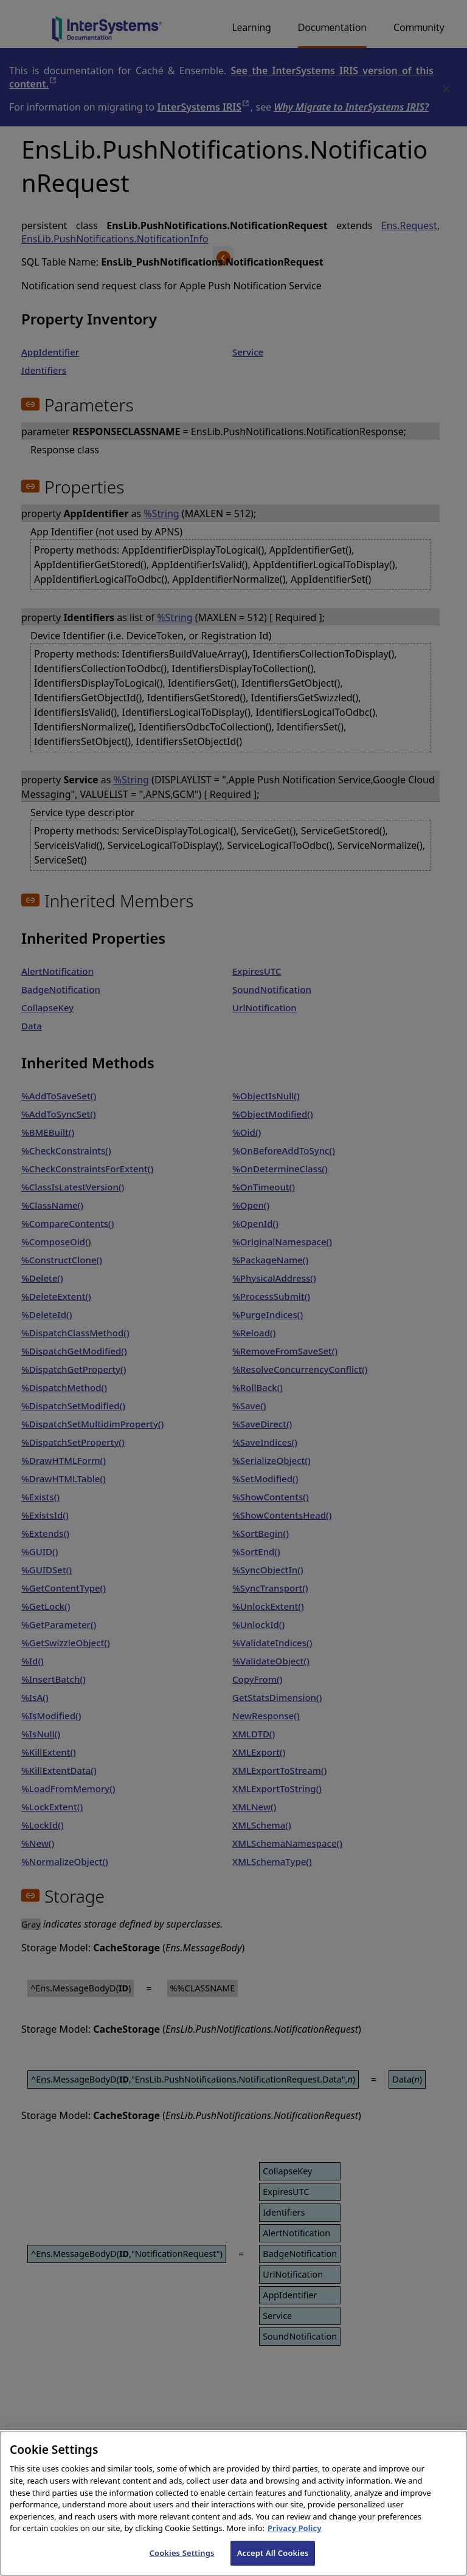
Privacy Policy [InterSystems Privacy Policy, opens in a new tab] (295, 2540)
